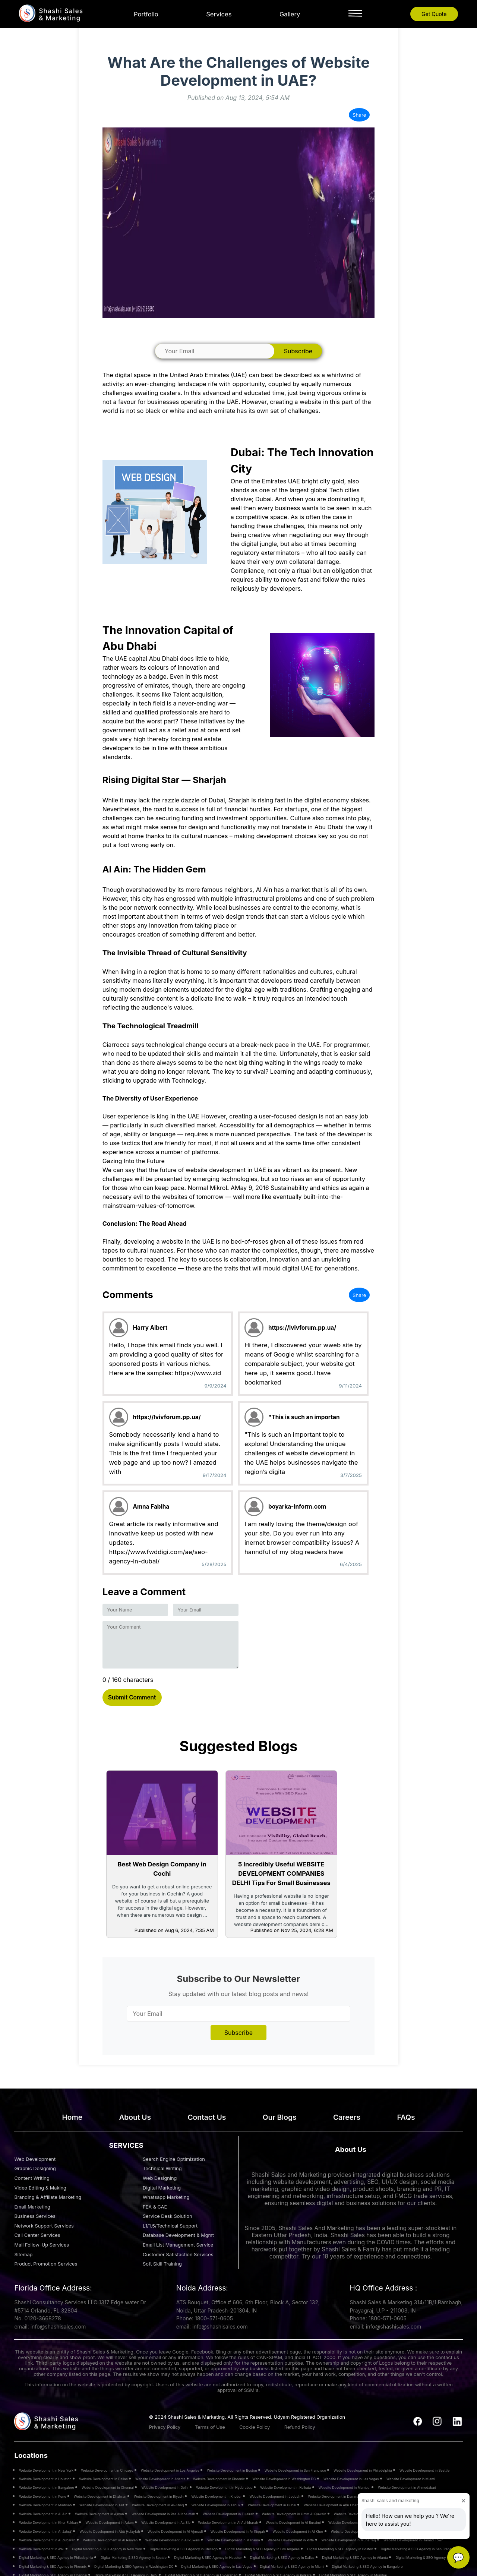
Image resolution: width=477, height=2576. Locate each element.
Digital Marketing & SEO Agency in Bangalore (367, 2566)
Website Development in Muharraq (349, 2540)
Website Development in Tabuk (216, 2505)
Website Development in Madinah (45, 2505)
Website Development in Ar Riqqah (238, 2531)
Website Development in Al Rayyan (110, 2540)
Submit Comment (132, 1697)
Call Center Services (37, 2235)
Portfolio (146, 14)
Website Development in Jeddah (274, 2496)
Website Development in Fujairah (228, 2514)
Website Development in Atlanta (160, 2479)
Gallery (289, 14)
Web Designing (160, 2178)
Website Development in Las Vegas (351, 2479)
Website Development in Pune (42, 2496)
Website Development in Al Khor (297, 2531)
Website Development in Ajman (99, 2514)
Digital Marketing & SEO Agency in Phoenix (52, 2566)
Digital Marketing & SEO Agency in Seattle (134, 2558)
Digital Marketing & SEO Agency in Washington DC (134, 2566)
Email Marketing (32, 2207)
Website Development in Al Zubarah (47, 2540)
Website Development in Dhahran (100, 2496)
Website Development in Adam (109, 2522)
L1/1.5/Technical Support (170, 2226)
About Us (135, 2117)
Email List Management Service (178, 2245)
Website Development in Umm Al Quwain (294, 2514)
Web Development (35, 2159)
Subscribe (298, 351)
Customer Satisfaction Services (178, 2254)
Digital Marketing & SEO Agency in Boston (340, 2549)
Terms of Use (210, 2427)
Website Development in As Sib (165, 2522)
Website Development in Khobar (216, 2496)
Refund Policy (299, 2427)
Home (72, 2117)
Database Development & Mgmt (178, 2235)
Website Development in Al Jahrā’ (45, 2531)
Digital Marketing (162, 2188)
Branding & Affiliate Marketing (47, 2197)
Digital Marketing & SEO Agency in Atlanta (355, 2558)
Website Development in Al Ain (43, 2514)
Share (359, 115)
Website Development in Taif (101, 2505)
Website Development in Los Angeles (170, 2470)
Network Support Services (43, 2226)
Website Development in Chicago (107, 2470)
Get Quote (433, 14)
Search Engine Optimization (174, 2159)
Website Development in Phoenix (219, 2479)
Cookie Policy (254, 2427)
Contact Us (206, 2117)
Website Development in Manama (233, 2540)
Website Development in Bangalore (46, 2487)
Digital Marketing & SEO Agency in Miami (292, 2566)
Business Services (34, 2216)
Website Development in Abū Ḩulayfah (109, 2531)
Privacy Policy (165, 2427)
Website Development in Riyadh (159, 2496)
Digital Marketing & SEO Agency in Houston (208, 2558)
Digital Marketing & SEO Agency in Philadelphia (56, 2558)
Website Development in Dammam (335, 2496)
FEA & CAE (155, 2207)
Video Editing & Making (40, 2188)
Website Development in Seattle (424, 2470)
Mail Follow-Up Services (41, 2245)
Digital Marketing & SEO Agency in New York (107, 2549)
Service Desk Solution (167, 2216)
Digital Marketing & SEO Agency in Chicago (184, 2549)
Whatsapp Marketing (166, 2197)
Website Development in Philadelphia (363, 2470)
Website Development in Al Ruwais (172, 2540)
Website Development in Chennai (108, 2487)
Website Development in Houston (45, 2479)
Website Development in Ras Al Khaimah (163, 2514)
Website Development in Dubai (272, 2505)
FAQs (406, 2117)
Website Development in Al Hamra (355, 2522)
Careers (346, 2117)
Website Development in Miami (410, 2479)
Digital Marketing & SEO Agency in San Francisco (419, 2549)
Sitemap (23, 2254)
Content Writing (31, 2178)
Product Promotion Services (45, 2264)
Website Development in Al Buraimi (293, 2522)
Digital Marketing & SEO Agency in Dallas (282, 2558)
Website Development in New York (46, 2470)
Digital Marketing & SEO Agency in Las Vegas (216, 2566)
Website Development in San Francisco (295, 2470)
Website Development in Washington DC (284, 2479)
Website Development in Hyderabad (224, 2487)
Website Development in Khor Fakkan (48, 2522)
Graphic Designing (35, 2168)
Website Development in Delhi (164, 2487)
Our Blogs (280, 2117)
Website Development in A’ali (41, 2549)
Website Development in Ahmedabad (407, 2487)
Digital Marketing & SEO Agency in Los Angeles (262, 2549)
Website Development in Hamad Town (413, 2540)
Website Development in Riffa (291, 2540)
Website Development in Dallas (103, 2479)
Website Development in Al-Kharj (158, 2505)
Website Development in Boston (232, 2470)
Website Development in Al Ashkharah (228, 2522)
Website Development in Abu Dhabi (331, 2505)
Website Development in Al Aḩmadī (175, 2531)
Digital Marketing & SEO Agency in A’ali (426, 2558)
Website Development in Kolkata (285, 2487)
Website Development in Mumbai (344, 2487)
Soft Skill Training (162, 2264)
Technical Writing (162, 2168)
